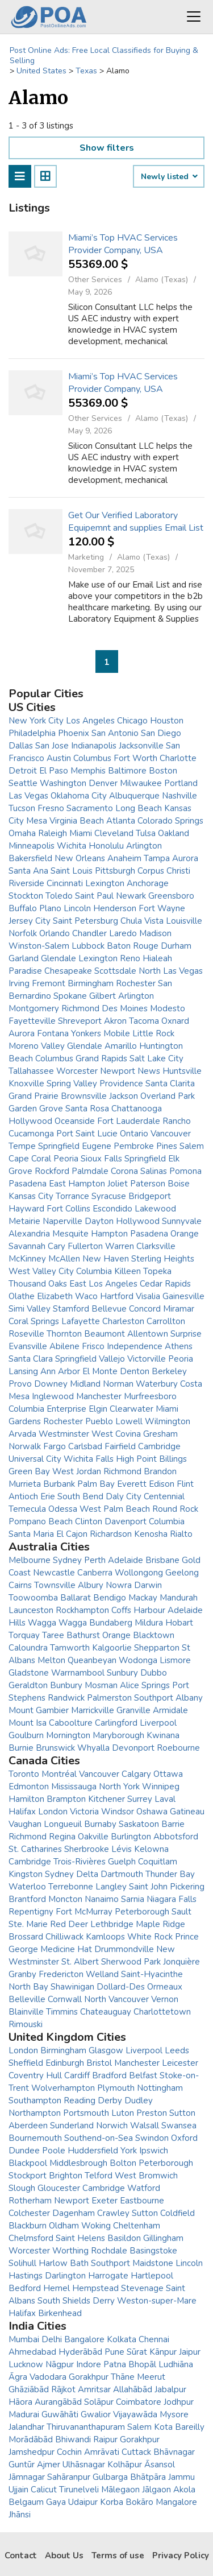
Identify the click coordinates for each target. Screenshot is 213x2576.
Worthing (70, 2250)
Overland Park (167, 1096)
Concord (145, 1308)
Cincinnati (65, 883)
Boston (163, 770)
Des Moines (125, 1008)
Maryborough (118, 1735)
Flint (185, 1484)
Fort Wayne (162, 908)
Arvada (22, 1434)
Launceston (31, 1610)
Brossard (26, 1936)
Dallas (21, 745)
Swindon (152, 2138)
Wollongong (139, 1572)
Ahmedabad (32, 2352)
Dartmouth (122, 1874)
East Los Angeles (103, 1283)
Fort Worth (135, 758)
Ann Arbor (60, 1371)
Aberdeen (28, 2125)
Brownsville (84, 1096)
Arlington (144, 845)
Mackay (142, 1597)
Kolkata (121, 2339)
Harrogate (108, 2275)
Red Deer (69, 1924)
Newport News (130, 1071)
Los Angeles (90, 720)
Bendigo (109, 1597)
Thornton (64, 1333)
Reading (79, 2100)
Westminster (64, 1434)
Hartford (116, 1296)
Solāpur (99, 2402)
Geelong (182, 1572)
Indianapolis (93, 745)
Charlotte (178, 758)
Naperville (62, 1221)
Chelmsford (31, 2238)
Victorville (146, 1359)
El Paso (53, 770)
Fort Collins (68, 1208)
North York (119, 1786)
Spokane (70, 996)
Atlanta (120, 820)
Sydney (67, 1560)
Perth (95, 1560)
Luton (122, 2113)
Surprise (186, 1333)
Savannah (27, 1246)
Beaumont (104, 1333)
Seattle (23, 783)
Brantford (27, 1899)
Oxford (184, 2138)
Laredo (123, 933)
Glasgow (106, 2050)
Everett (132, 1484)
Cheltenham (136, 2225)
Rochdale (109, 2250)
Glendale (58, 958)
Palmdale (90, 1171)
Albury (90, 1585)
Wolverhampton (63, 2088)
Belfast (143, 2075)
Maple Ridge (160, 1924)
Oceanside (75, 1121)
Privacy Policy (180, 2555)
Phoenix (73, 733)
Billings (173, 1459)
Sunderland (72, 2125)
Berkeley (169, 1371)
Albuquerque (134, 795)
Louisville (184, 921)
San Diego (161, 733)
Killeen (127, 1271)
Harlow (53, 2263)
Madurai (24, 2414)
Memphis (88, 770)
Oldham (64, 2225)
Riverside (26, 883)
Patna (114, 2364)
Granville (133, 1710)
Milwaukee (141, 783)
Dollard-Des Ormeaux (139, 1986)
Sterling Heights (162, 1258)
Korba (111, 2502)
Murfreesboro (150, 1396)
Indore (88, 2364)
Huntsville (182, 1071)
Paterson (147, 1183)
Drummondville (124, 1949)
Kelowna (151, 1849)
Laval (165, 1799)
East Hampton (77, 1183)
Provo (20, 1384)
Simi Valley (30, 1308)
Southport (153, 1697)
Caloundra (28, 1647)
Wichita (71, 845)
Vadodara (48, 2377)
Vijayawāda (135, 2414)
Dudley (138, 2100)
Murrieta (25, 1484)
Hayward (26, 1208)
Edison (161, 1484)
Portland (181, 783)
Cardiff (77, 2075)
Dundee (24, 2150)
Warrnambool (78, 1672)
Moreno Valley (37, 1046)
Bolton (123, 2163)
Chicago (132, 720)
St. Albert (80, 1961)
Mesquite (70, 1233)
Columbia (94, 1271)
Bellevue (109, 1308)
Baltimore (127, 770)
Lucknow (26, 2364)
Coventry (26, 2075)
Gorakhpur (88, 2377)
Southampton (35, 2100)
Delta (87, 1874)
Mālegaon (120, 2489)
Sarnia (132, 1899)
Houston (166, 720)
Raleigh (52, 833)
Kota (163, 2427)
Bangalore (84, 2339)
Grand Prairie (34, 1096)
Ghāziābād (29, 2389)
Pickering (187, 1886)
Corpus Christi (163, 870)
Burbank (59, 1484)
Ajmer (48, 2464)
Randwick (66, 1697)
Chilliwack (64, 1936)
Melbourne (30, 1560)
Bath (79, 2263)
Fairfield (120, 1446)
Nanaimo (102, 1899)
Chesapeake (68, 971)
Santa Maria (31, 1534)
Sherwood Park (131, 1961)
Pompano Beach (41, 1521)
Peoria (65, 1158)
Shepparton (156, 1647)
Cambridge (159, 1446)
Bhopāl (142, 2364)
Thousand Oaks (38, 1283)
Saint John (148, 1886)
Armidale (170, 1710)
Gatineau (187, 1811)
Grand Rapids (101, 1058)
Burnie (21, 1748)
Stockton (26, 896)
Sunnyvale (182, 1221)
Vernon (164, 1999)
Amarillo (121, 1046)
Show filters (107, 148)
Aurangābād (58, 2402)
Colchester (29, 2213)
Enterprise (66, 1409)
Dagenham (73, 2213)
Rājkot (63, 2389)
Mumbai (24, 2339)
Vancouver (171, 1133)
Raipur (105, 2439)
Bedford (25, 2288)
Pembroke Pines (145, 1146)
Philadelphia (32, 733)
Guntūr (22, 2464)
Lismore (175, 1660)
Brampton (66, 1799)
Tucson (22, 808)
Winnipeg (160, 1786)
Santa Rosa (87, 1108)
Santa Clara (31, 1359)
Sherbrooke (86, 1849)
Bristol (99, 2063)
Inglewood (53, 1396)
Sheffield (26, 2063)
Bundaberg (110, 1622)
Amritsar (94, 2389)
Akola (184, 2489)
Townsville (55, 1585)
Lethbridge (111, 1924)
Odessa (62, 1509)
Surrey (139, 1799)
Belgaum (26, 2502)
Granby (22, 1974)
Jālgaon (156, 2489)
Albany (189, 1697)
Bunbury (66, 1685)
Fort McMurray (84, 1911)
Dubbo (153, 1672)
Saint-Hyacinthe (152, 1974)
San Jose (52, 745)
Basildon (124, 2238)
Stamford (71, 1308)
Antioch (23, 1496)
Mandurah (179, 1597)
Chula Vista (142, 921)
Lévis (121, 1849)
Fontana (53, 1033)
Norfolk (23, 933)
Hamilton (26, 1799)
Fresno (50, 808)
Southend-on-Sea (98, 2138)
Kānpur (163, 2352)
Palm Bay (96, 1484)
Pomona (185, 1171)
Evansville (28, 1346)
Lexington (104, 883)
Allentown (147, 1333)
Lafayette (80, 1321)
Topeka (157, 1271)
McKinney (27, 1258)
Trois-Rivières (79, 1861)
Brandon (160, 1471)
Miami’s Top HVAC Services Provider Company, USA (123, 244)
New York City (36, 720)
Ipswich (153, 2150)
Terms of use (117, 2555)
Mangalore (176, 2502)
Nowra (119, 1585)
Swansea (179, 2125)
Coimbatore (138, 2402)
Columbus (92, 758)
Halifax (22, 1811)
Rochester (136, 983)
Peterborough (142, 1911)
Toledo (59, 896)
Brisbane (162, 1560)
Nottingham (160, 2088)
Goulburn (26, 1735)
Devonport (133, 1748)
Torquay (24, 1635)
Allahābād (132, 2389)
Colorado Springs (170, 820)
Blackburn (28, 2225)
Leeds (177, 2050)
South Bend (80, 1496)
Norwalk (25, 1446)
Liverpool (158, 1723)
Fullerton (85, 1246)
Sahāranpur (68, 2477)
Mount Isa (28, 1723)
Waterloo (27, 1886)
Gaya (56, 2502)
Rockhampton (82, 1610)
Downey (51, 1384)
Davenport (126, 1521)
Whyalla (93, 1748)
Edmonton (29, 1786)
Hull (54, 2075)
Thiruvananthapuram (86, 2427)
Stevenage (142, 2288)
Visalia (148, 1296)
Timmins (62, 2011)
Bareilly (189, 2427)
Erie (47, 1496)
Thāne (123, 2377)
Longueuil (63, 1824)
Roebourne (178, 1748)
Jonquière (181, 1961)
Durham (176, 946)
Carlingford (116, 1723)
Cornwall (65, 1999)
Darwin (148, 1585)
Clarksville (156, 1246)
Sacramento (89, 808)
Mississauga (74, 1786)
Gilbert (102, 996)
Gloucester (58, 2188)
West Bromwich (146, 2175)
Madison (155, 933)
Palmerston (109, 1697)
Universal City (35, 1459)
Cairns (20, 1585)
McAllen (64, 1258)
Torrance (72, 1196)
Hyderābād (80, 2352)
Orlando (54, 933)
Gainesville (183, 1296)
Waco (86, 1296)
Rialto (181, 1534)
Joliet (117, 1183)
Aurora (185, 858)
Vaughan (25, 1824)
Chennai (154, 2339)
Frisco (93, 1346)
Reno (130, 958)
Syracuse (108, 1196)
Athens (179, 1346)
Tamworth (70, 1647)
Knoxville (26, 1083)
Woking (96, 2225)
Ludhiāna (175, 2364)
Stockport (28, 2175)
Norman (118, 1384)
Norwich (112, 2125)
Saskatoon (139, 1824)
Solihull (22, 2263)
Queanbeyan (92, 1660)
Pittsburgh (115, 870)
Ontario (134, 1133)
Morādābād (31, 2439)
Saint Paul (94, 896)
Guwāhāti (59, 2414)
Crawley (113, 2213)
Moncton (65, 1899)
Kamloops (105, 1936)
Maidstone (152, 2263)
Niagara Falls (172, 1899)
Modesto (167, 1008)
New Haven (105, 1258)
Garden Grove (36, 1108)
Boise (179, 1183)
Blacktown (153, 1635)
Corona (124, 1171)
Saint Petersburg (85, 921)
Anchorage (148, 883)
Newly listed (169, 177)
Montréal (59, 1774)
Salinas (153, 1171)
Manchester (99, 1396)
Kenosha (151, 1534)
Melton (51, 1660)
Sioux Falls (101, 1158)
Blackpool (28, 2163)
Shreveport (80, 1021)
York (128, 2150)
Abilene (64, 1346)
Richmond (80, 1008)
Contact (21, 2555)
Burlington (131, 1836)
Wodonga (138, 1660)
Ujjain (18, 2489)
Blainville (26, 2011)
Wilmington (167, 1421)
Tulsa (146, 833)
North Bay (28, 1986)
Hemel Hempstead (81, 2288)
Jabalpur (170, 2389)
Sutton (182, 2113)
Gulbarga (110, 2477)
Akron (115, 1021)
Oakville (93, 1836)
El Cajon (71, 1534)
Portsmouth (86, 2113)
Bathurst (83, 1635)
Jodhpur (179, 2402)
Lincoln (77, 908)
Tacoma (144, 1021)
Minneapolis (32, 845)
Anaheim (124, 858)
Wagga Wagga (57, 1622)
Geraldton (28, 1685)
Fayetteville (32, 1021)
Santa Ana (28, 870)
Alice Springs (145, 1685)
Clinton (88, 1521)
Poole (53, 2150)
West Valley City (41, 1271)
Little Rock (153, 1033)
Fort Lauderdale (128, 1121)
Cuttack (136, 2452)
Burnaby (100, 1824)
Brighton (65, 2175)
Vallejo (112, 1359)
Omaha (22, 833)
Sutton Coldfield (163, 2213)
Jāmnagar (27, 2477)
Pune (114, 2352)
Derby (110, 2100)
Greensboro (171, 896)
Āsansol (159, 2464)
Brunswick (55, 1748)
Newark (131, 896)
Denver (103, 783)
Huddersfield (93, 2150)
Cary (56, 1246)
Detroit (23, 770)
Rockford (52, 1171)
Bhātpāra (148, 2477)
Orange (184, 1233)
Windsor (117, 1811)
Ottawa (168, 1774)
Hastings (26, 2275)
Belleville (27, 1999)
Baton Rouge (132, 946)
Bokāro (139, 2502)
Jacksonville (141, 745)
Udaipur (83, 2502)
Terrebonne (70, 1886)
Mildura (149, 1622)
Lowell (129, 1421)
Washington (63, 783)
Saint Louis (72, 870)
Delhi (51, 2339)
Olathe (22, 1296)
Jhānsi (20, 2514)
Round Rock (175, 1509)
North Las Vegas (171, 971)
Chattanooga (136, 1108)
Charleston (123, 1321)
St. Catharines (35, 1849)
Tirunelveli (79, 2489)
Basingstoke (153, 2250)
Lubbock (88, 946)
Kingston (26, 1874)
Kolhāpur (124, 2464)
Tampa (157, 858)
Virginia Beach (76, 820)
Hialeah (157, 958)
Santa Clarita (170, 1083)
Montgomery (34, 1008)
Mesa (36, 820)
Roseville (26, 1333)
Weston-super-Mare (157, 2300)
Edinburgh (64, 2063)
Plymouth (116, 2088)
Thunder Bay (170, 1874)
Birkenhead (60, 2313)
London (53, 1811)
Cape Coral (30, 1158)
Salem (191, 1146)
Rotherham (30, 2200)
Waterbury (157, 1384)
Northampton (35, 2113)
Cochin (69, 2452)
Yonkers (86, 1033)
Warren (119, 1246)
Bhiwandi (73, 2439)
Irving (19, 983)
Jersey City (30, 921)
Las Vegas (28, 795)
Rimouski (26, 2024)
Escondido (112, 1208)
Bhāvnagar (174, 2452)
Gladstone (29, 1672)
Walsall (144, 2125)
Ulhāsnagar (83, 2464)
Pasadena (28, 1183)
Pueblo (99, 1421)
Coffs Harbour (138, 1610)
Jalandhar (26, 2427)
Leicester (180, 2063)
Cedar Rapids (165, 1283)
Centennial (164, 1496)
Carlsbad (85, 1446)
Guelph (122, 1861)
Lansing (23, 1371)
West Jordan (76, 1471)
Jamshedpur (32, 2452)
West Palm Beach (115, 1509)
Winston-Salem (39, 946)
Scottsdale (115, 971)
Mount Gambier (39, 1710)
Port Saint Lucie (87, 1133)
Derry (104, 2300)
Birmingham (91, 983)
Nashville (179, 795)
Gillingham (163, 2238)
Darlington (65, 2275)
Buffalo (23, 908)
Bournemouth (35, 2138)
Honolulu (106, 845)
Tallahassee (31, 1071)
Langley (111, 1886)
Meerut (151, 2377)
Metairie (24, 1221)
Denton (134, 1371)
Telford (98, 2175)
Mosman (101, 1685)
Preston (151, 2113)
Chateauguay (105, 2011)
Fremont (48, 983)
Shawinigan (72, 1986)
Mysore (174, 2414)
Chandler (89, 933)
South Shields (63, 2300)
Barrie (173, 1824)
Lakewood (155, 1208)
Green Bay (29, 1471)
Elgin (98, 1409)
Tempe (22, 1146)
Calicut (44, 2489)
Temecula (27, 1509)
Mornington (68, 1735)
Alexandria (29, 1233)
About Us (64, 2555)
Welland (102, 1974)
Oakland (173, 833)
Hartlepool (152, 2275)
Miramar (178, 1308)
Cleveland (113, 833)
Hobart (179, 1622)
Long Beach (138, 808)
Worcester (77, 1071)
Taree (53, 1635)
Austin (59, 758)
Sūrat (137, 2352)
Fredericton (61, 1974)
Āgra (18, 2377)
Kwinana (163, 1735)
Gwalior (96, 2414)
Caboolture (71, 1723)
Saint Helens (80, 2238)
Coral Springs (34, 1321)
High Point (136, 1459)
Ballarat (75, 1597)
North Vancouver (116, 1999)
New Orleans (80, 858)
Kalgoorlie (112, 1647)
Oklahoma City (79, 795)
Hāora (20, 2402)
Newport (71, 2200)
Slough (22, 2188)
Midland (85, 1384)
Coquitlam (157, 1861)
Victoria (84, 1811)
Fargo (54, 1446)
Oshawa (152, 1811)
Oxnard (175, 1021)
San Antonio (115, 733)
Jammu (181, 2477)
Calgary (136, 1774)
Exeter (104, 2200)
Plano (50, 908)
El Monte (100, 1371)
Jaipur (190, 2352)
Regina (62, 1836)
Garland (24, 958)
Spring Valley (72, 1083)
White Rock (150, 1936)
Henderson (114, 908)
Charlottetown (162, 2011)
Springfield (59, 1146)
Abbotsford (175, 1836)
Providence (121, 1083)
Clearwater (131, 1409)
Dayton (99, 1221)
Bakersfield (30, 858)
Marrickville (92, 1710)
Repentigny (31, 1911)
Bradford (109, 2075)
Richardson (111, 1534)
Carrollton (166, 1321)
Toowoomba (33, 1597)
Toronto (24, 1774)
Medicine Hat (66, 1949)
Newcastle (54, 1572)
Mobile (116, 1033)
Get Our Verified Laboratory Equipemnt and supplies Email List (135, 521)
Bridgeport (149, 1196)
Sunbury (122, 1672)
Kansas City (31, 1196)
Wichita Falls (89, 1459)
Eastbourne (142, 2200)
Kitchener (106, 1799)
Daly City (123, 1496)
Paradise (25, 971)
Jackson (123, 1096)
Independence (134, 1346)
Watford (143, 2188)
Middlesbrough (78, 2163)
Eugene (96, 1146)
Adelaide (125, 1560)
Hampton (109, 1233)
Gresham (160, 1434)
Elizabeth (55, 1296)
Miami (80, 833)
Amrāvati (101, 2452)
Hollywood (30, 1121)
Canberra (94, 1572)
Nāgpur (59, 2364)
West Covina (116, 1434)
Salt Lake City (156, 1058)
